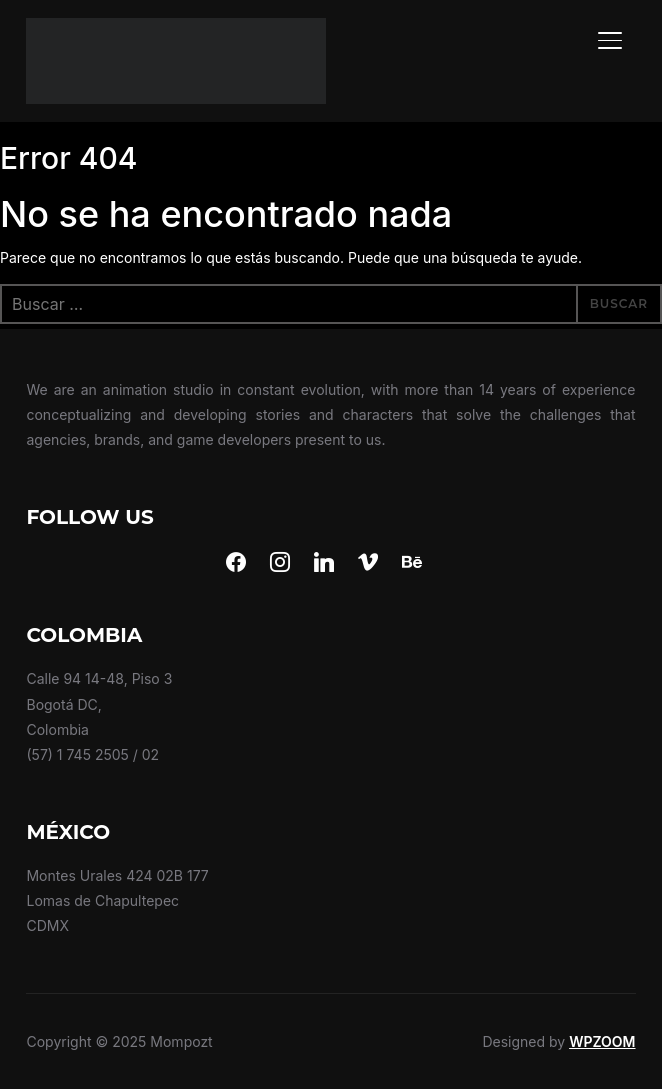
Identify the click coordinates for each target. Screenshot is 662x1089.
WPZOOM (602, 1041)
